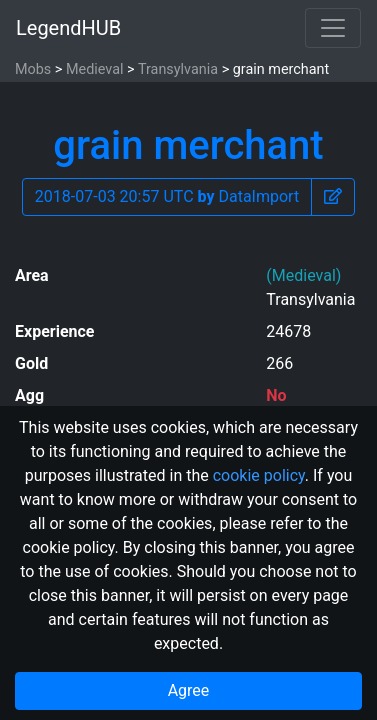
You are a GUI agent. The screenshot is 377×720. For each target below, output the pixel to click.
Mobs (33, 69)
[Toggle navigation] (333, 28)
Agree (189, 690)
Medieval (95, 69)
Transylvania (178, 69)
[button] (333, 197)
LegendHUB (68, 28)
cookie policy (259, 475)
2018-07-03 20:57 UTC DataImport (167, 196)
